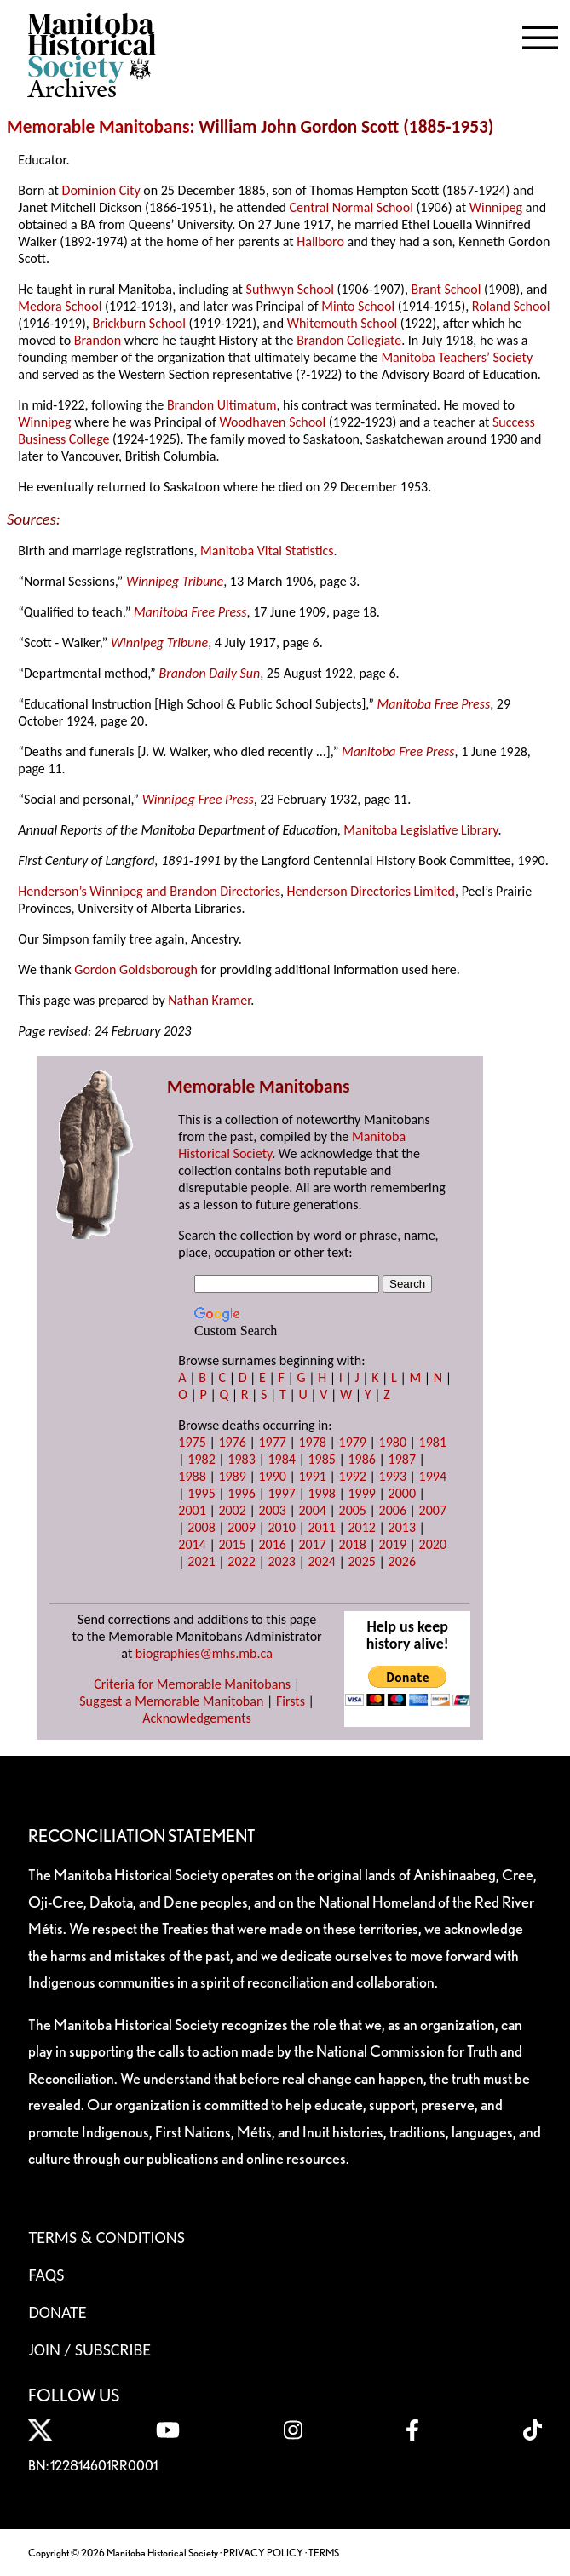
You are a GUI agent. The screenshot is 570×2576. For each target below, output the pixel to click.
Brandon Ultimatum (222, 405)
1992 (352, 1476)
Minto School (357, 306)
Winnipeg (495, 207)
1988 (191, 1476)
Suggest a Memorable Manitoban (171, 1701)
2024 (321, 1561)
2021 (201, 1561)
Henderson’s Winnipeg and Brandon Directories (149, 891)
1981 (432, 1442)
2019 (392, 1544)
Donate (57, 2312)
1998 (321, 1493)
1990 (271, 1476)
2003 (271, 1510)
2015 (231, 1544)
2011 (321, 1527)
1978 (311, 1442)
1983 (241, 1459)
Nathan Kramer (209, 1000)
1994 (432, 1476)
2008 (201, 1527)
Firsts (290, 1701)
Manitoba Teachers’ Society (457, 357)
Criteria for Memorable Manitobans (192, 1684)
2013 (402, 1527)
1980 (392, 1442)
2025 (362, 1561)
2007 (432, 1510)
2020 (432, 1544)
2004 (311, 1510)
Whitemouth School (342, 323)
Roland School (511, 306)
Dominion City (101, 190)
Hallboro (320, 241)
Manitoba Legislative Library (420, 830)
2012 (362, 1527)
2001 (191, 1510)
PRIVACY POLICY (263, 2552)
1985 (321, 1459)
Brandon (97, 340)
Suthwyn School (290, 289)
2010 (281, 1527)
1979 (352, 1442)
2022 (241, 1561)
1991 (311, 1476)
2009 (241, 1527)
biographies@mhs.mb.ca (204, 1653)
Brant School (446, 289)
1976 (231, 1442)
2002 (231, 1510)
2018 (352, 1544)
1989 (231, 1476)
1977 (271, 1442)
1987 (402, 1459)
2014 (191, 1544)
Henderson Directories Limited (371, 891)
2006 (392, 1510)
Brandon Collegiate (349, 340)
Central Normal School (350, 207)
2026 (402, 1561)
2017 (311, 1544)
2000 (402, 1493)
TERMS (323, 2552)
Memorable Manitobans (98, 127)
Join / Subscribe (89, 2349)
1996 (241, 1493)
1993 (392, 1476)
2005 (352, 1510)
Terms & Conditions (106, 2237)
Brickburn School (138, 323)
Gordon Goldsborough (136, 969)
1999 (362, 1493)
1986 (362, 1459)
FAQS (46, 2274)
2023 (281, 1561)
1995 (201, 1493)
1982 (201, 1459)
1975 (191, 1442)
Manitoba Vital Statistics (267, 550)
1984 (281, 1459)
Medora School (59, 306)
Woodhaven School (272, 422)
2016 (271, 1544)
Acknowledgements (196, 1718)
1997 (281, 1493)
